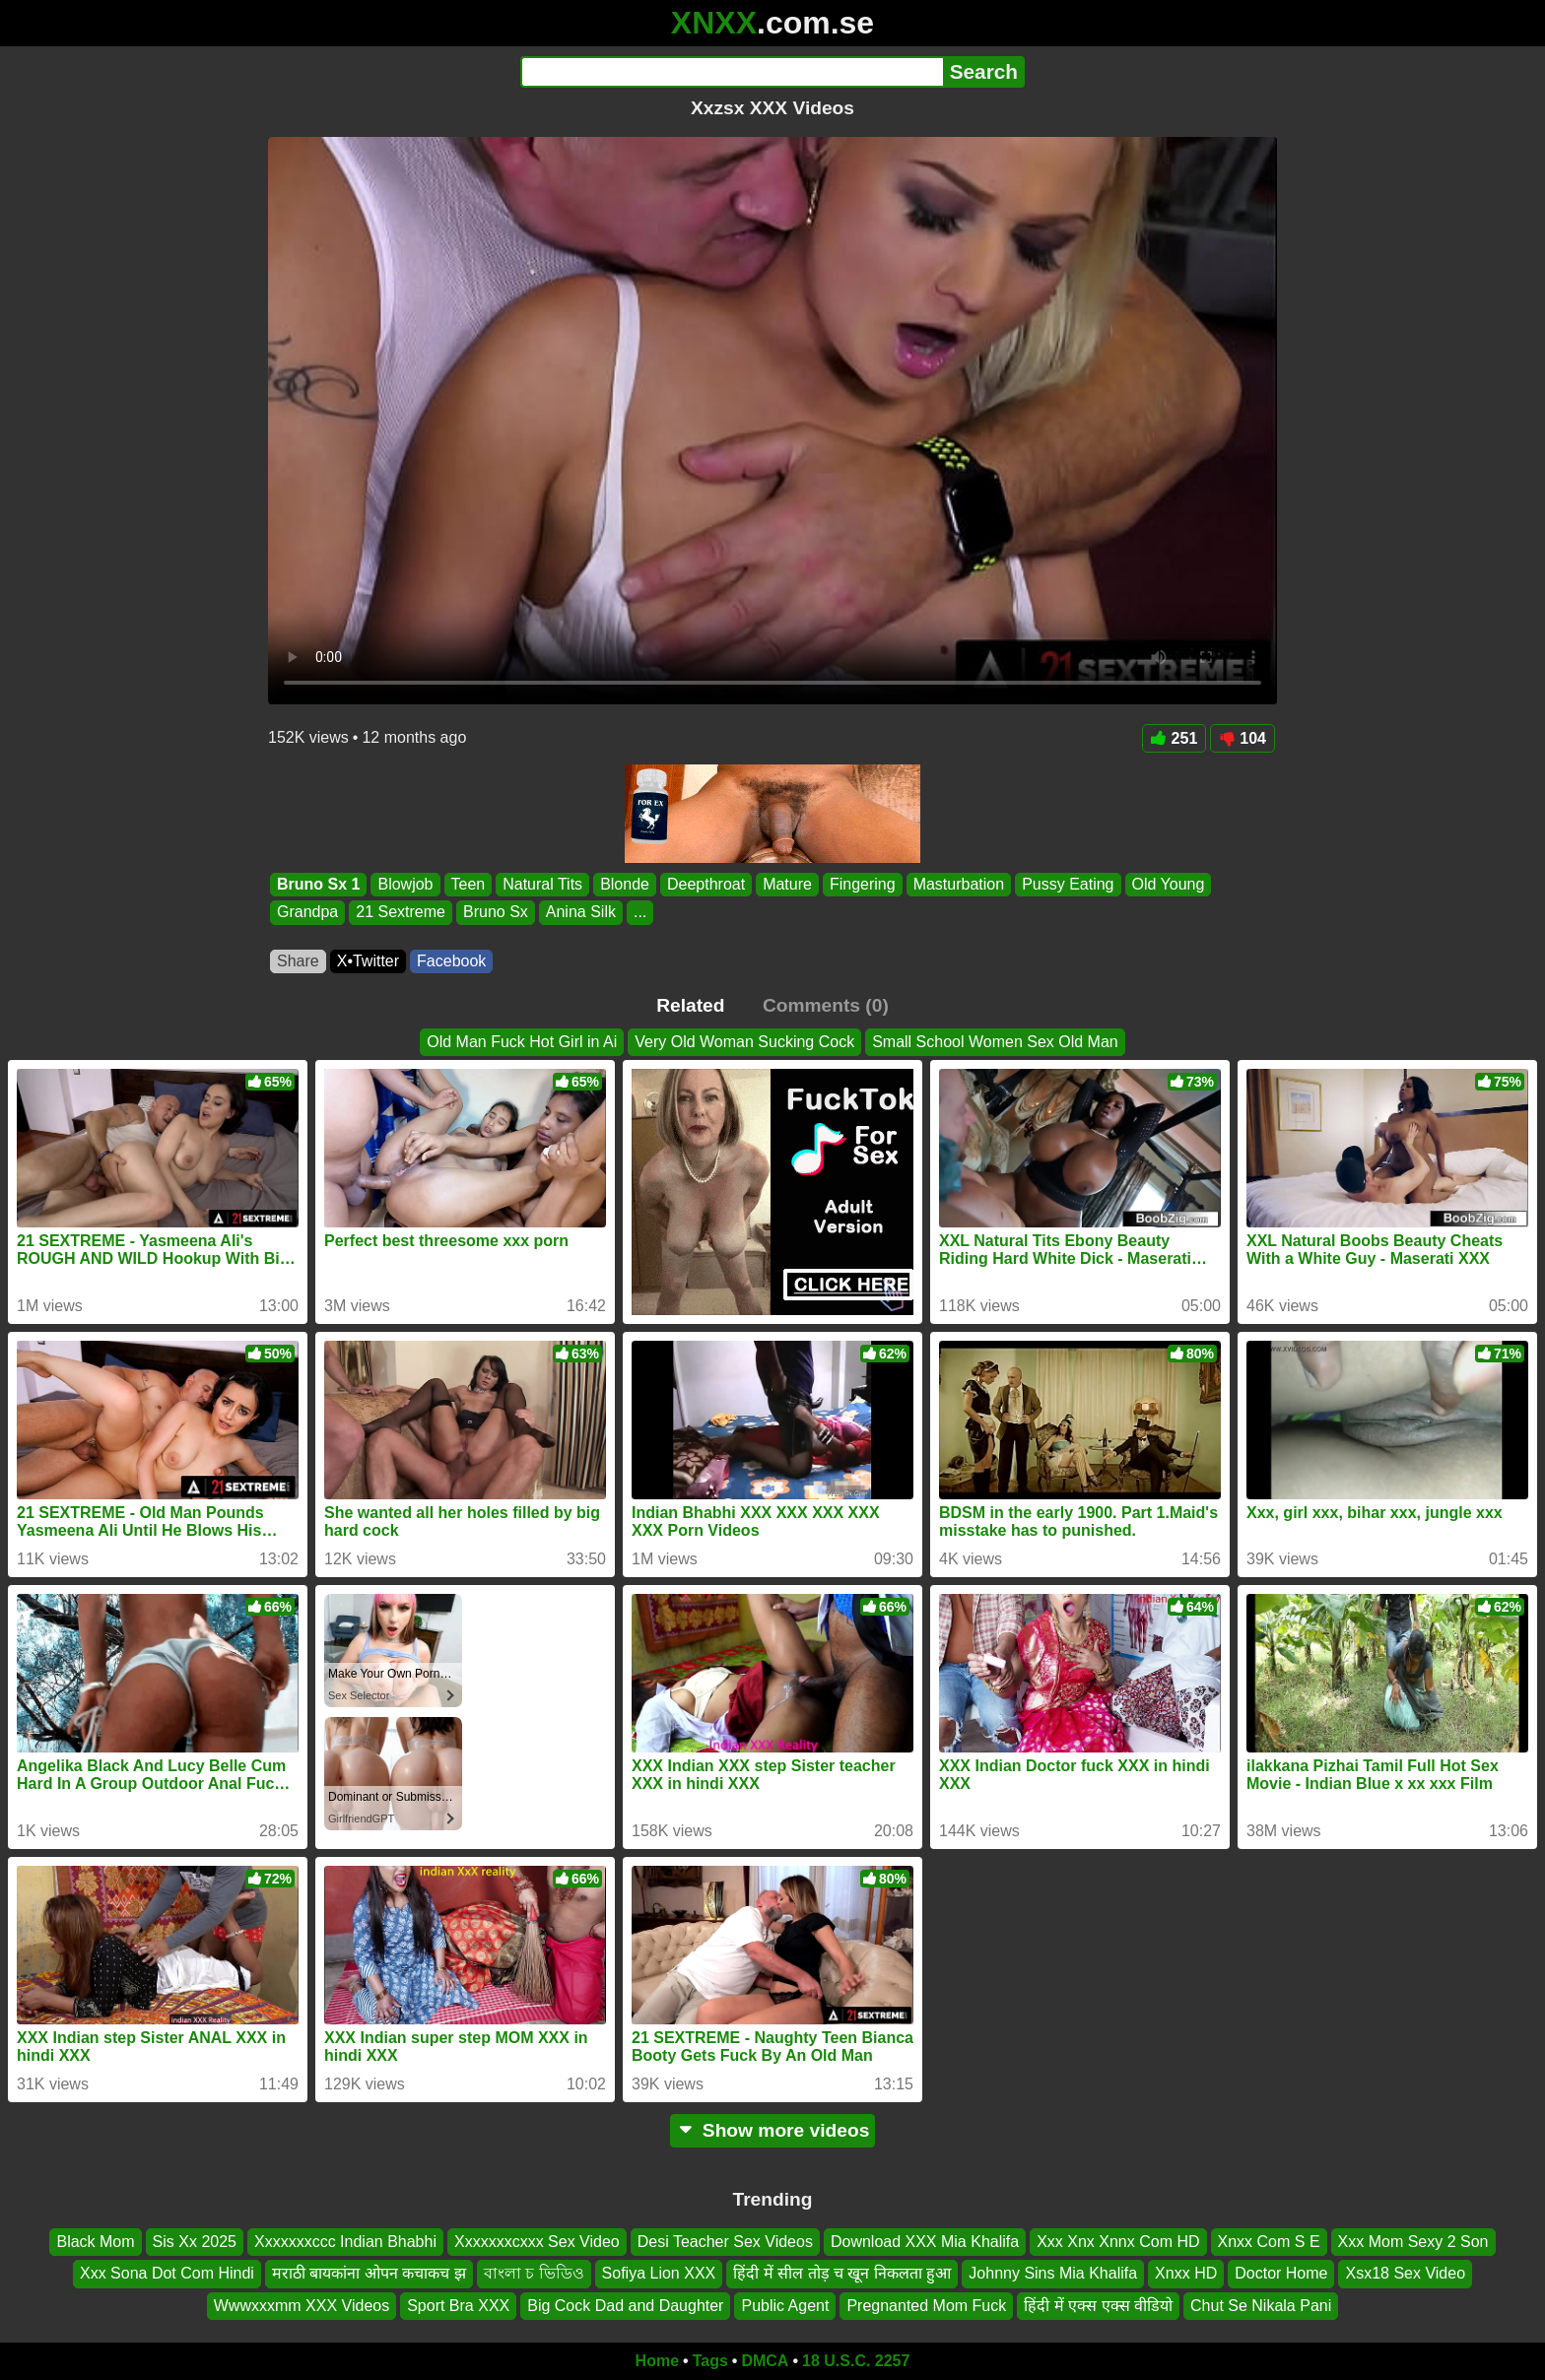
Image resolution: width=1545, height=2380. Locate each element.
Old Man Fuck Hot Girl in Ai (522, 1041)
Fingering (863, 884)
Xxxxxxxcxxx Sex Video (537, 2241)
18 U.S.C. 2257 (855, 2360)
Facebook (451, 961)
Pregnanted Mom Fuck (926, 2305)
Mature (787, 884)
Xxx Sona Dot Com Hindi (167, 2274)
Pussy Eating (1067, 884)
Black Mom (95, 2241)
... (640, 912)
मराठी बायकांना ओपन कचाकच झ (369, 2274)
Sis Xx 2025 (194, 2241)
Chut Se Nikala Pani (1260, 2305)
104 (1242, 738)
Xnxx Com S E (1269, 2241)
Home (657, 2360)
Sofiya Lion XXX (659, 2274)
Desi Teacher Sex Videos (725, 2241)
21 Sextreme (400, 912)
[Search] (731, 72)
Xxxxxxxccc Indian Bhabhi (345, 2241)
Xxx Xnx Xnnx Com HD (1118, 2241)
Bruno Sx (495, 912)
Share (298, 961)
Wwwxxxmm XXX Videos (301, 2305)
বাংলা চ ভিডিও (534, 2274)
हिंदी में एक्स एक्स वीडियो (1098, 2305)
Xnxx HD (1186, 2274)
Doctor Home (1281, 2274)
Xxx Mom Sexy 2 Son (1413, 2241)
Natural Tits (542, 884)
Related (690, 1005)
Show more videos (773, 2130)
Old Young (1168, 884)
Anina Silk (581, 912)
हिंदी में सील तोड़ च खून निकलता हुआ (842, 2274)
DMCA (764, 2360)
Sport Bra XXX (458, 2305)
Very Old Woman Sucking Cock (744, 1041)
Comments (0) (826, 1005)
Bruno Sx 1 (318, 884)
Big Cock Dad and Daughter (625, 2305)
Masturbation (959, 884)
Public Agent (785, 2305)
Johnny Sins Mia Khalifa (1053, 2274)
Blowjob (405, 884)
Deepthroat (706, 884)
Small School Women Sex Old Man (995, 1041)
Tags (710, 2360)
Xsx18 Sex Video (1405, 2274)
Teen (468, 884)
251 (1174, 738)
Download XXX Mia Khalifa (925, 2241)
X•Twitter (368, 961)
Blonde (624, 884)
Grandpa (307, 912)
